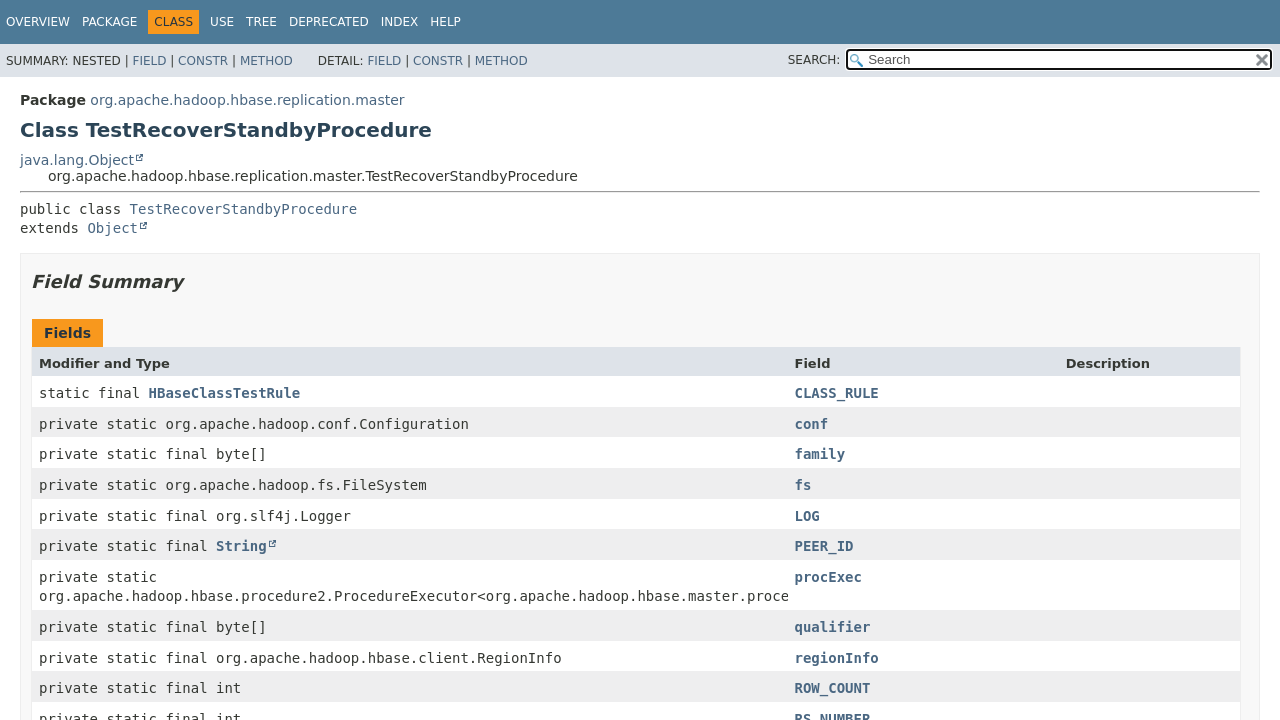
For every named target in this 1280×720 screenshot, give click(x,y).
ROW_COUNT (833, 688)
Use (222, 22)
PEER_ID (824, 546)
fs (803, 485)
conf (812, 424)
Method (266, 61)
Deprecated (329, 22)
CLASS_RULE (837, 393)
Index (400, 22)
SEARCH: (814, 60)
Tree (261, 22)
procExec (828, 577)
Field (149, 61)
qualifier (833, 627)
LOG (807, 516)
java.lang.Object (77, 160)
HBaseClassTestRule (225, 393)
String (241, 546)
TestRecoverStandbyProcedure (244, 209)
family (820, 454)
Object (112, 228)
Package (109, 22)
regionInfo (837, 658)
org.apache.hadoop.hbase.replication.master (247, 100)
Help (445, 22)
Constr (203, 61)
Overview (38, 22)
